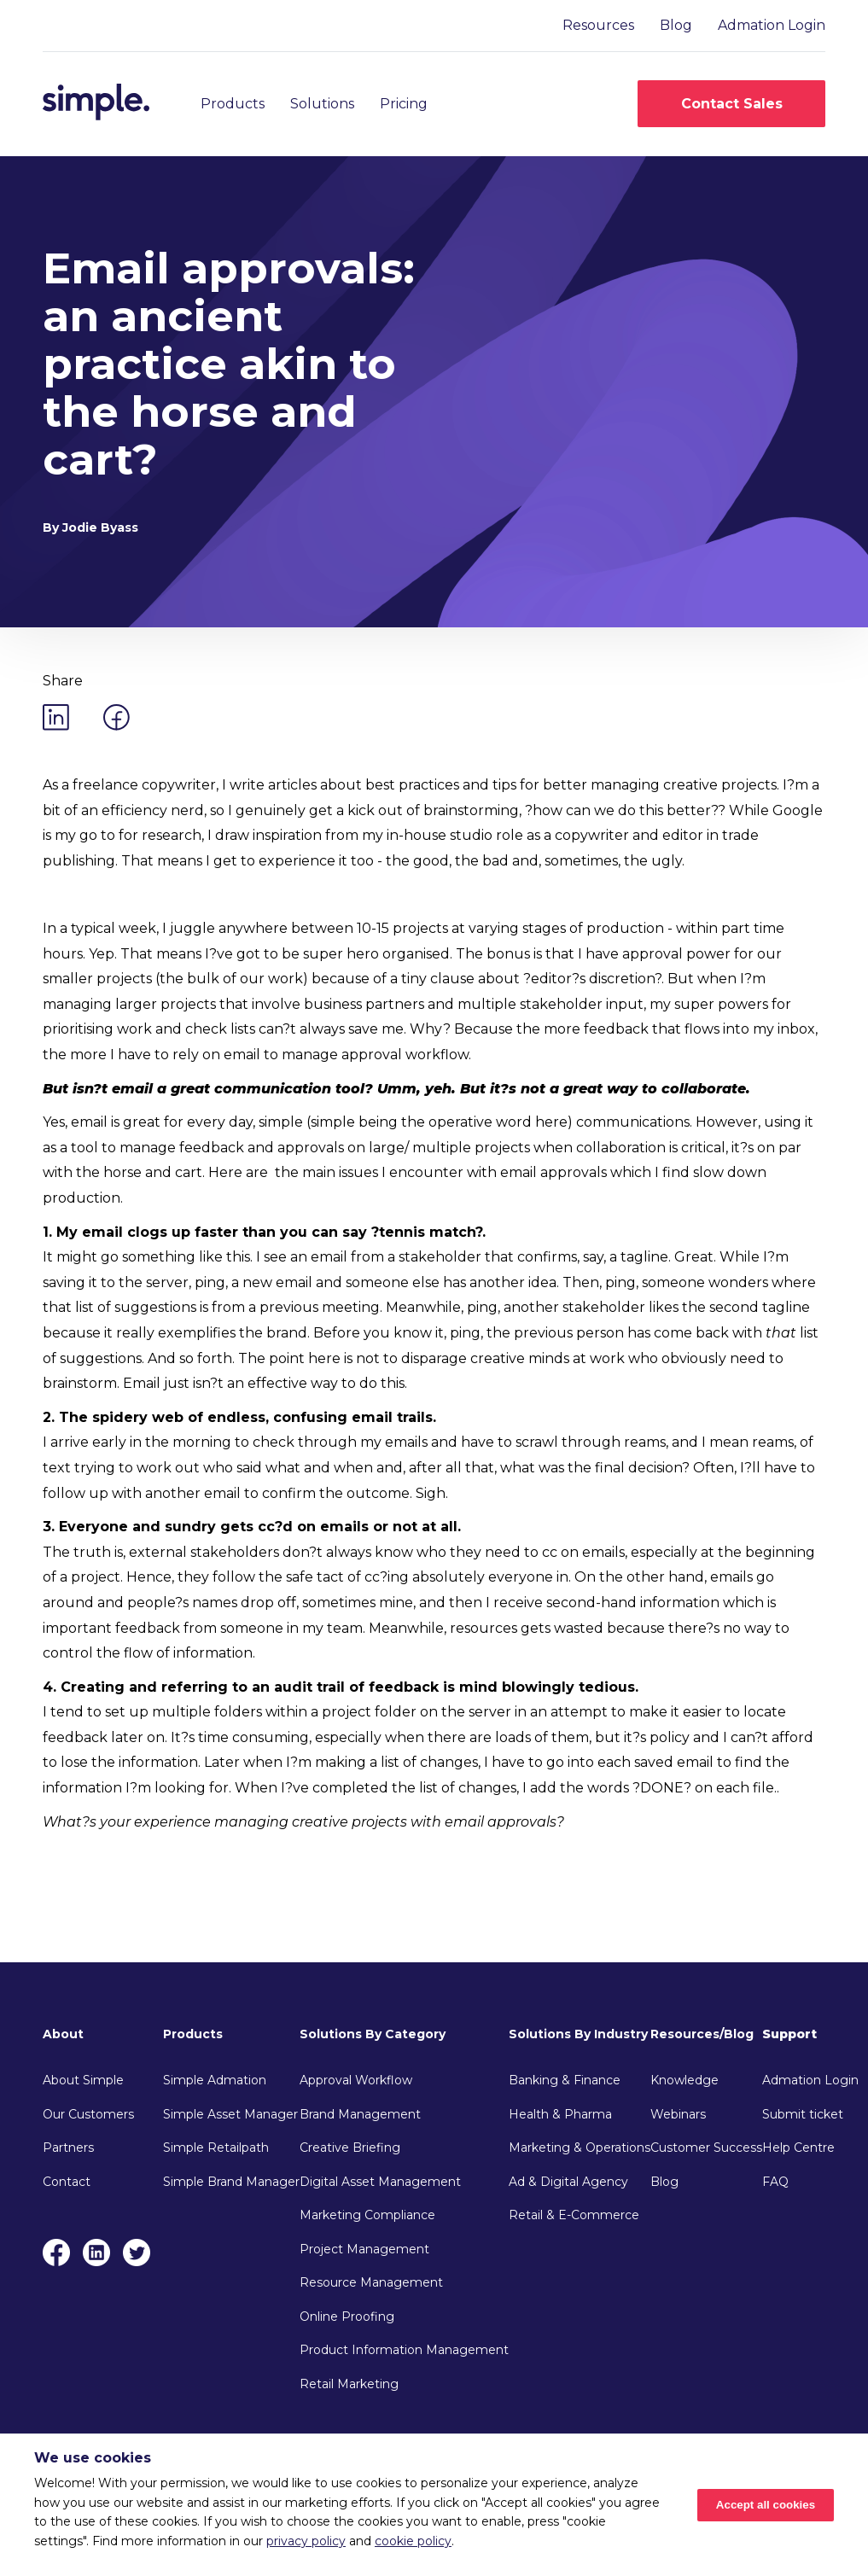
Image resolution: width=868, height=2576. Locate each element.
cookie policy (413, 2541)
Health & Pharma (560, 2114)
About (63, 2034)
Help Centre (798, 2147)
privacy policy (306, 2541)
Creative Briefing (350, 2147)
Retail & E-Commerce (574, 2215)
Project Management (364, 2249)
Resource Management (371, 2282)
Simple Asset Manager (230, 2114)
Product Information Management (404, 2349)
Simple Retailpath (216, 2147)
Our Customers (88, 2114)
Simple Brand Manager (231, 2181)
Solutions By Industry (578, 2034)
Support (789, 2034)
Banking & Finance (564, 2080)
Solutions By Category (373, 2034)
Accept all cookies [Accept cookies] (765, 2504)
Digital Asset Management (380, 2181)
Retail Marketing (349, 2384)
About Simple (83, 2080)
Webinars (678, 2114)
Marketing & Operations (579, 2147)
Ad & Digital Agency (568, 2181)
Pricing (404, 104)
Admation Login (771, 25)
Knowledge (684, 2080)
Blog (676, 25)
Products (233, 104)
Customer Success (706, 2147)
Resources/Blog (702, 2034)
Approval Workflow (356, 2080)
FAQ (775, 2181)
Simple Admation (214, 2080)
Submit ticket (802, 2114)
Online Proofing (347, 2316)
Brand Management (360, 2114)
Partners (68, 2147)
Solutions (322, 104)
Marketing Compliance (367, 2215)
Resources (598, 25)
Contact (66, 2181)
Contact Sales (732, 104)
